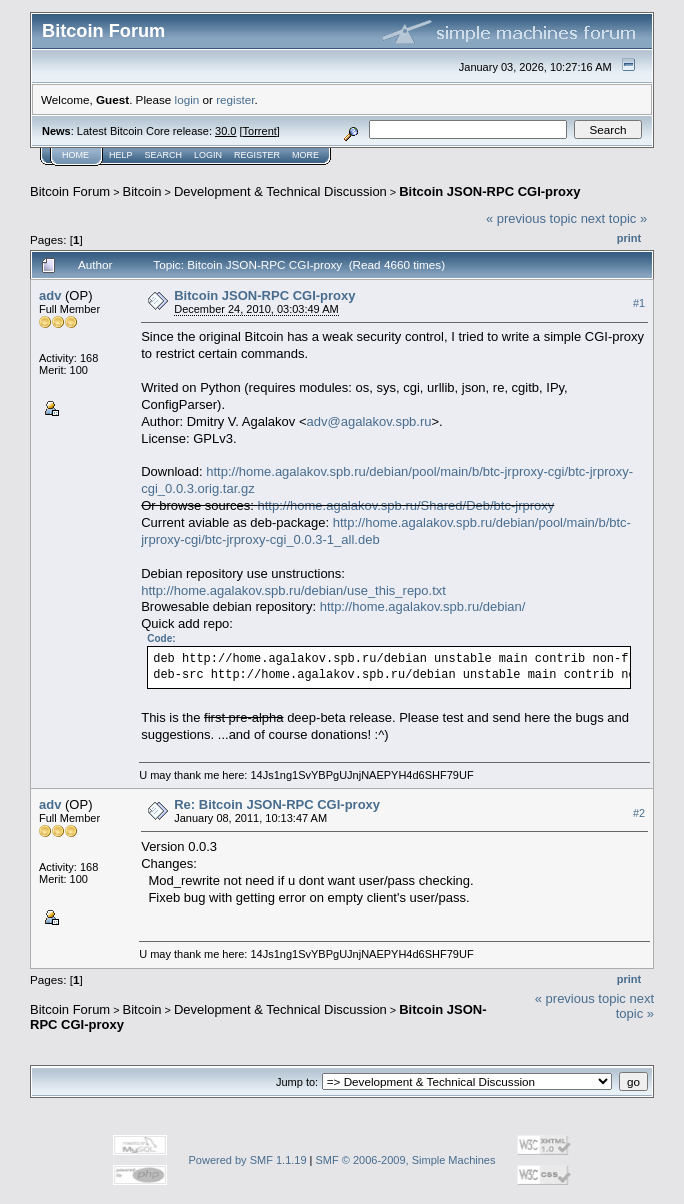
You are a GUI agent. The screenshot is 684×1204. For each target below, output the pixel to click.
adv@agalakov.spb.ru (369, 421)
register (235, 99)
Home (75, 155)
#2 (639, 813)
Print (629, 238)
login (187, 99)
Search (164, 155)
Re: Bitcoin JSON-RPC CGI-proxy (277, 804)
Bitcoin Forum (70, 191)
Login (208, 155)
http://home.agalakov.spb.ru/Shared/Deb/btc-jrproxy (406, 505)
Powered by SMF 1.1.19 (248, 1160)
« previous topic (531, 218)
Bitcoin (142, 191)
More (305, 155)
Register (257, 155)
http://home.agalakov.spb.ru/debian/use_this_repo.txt (293, 590)
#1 (639, 303)
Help (121, 155)
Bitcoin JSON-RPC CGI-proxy (489, 191)
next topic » (614, 218)
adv (50, 295)
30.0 (225, 131)
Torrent (260, 131)
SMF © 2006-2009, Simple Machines (406, 1160)
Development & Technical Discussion (280, 191)
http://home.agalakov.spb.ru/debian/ (423, 606)
